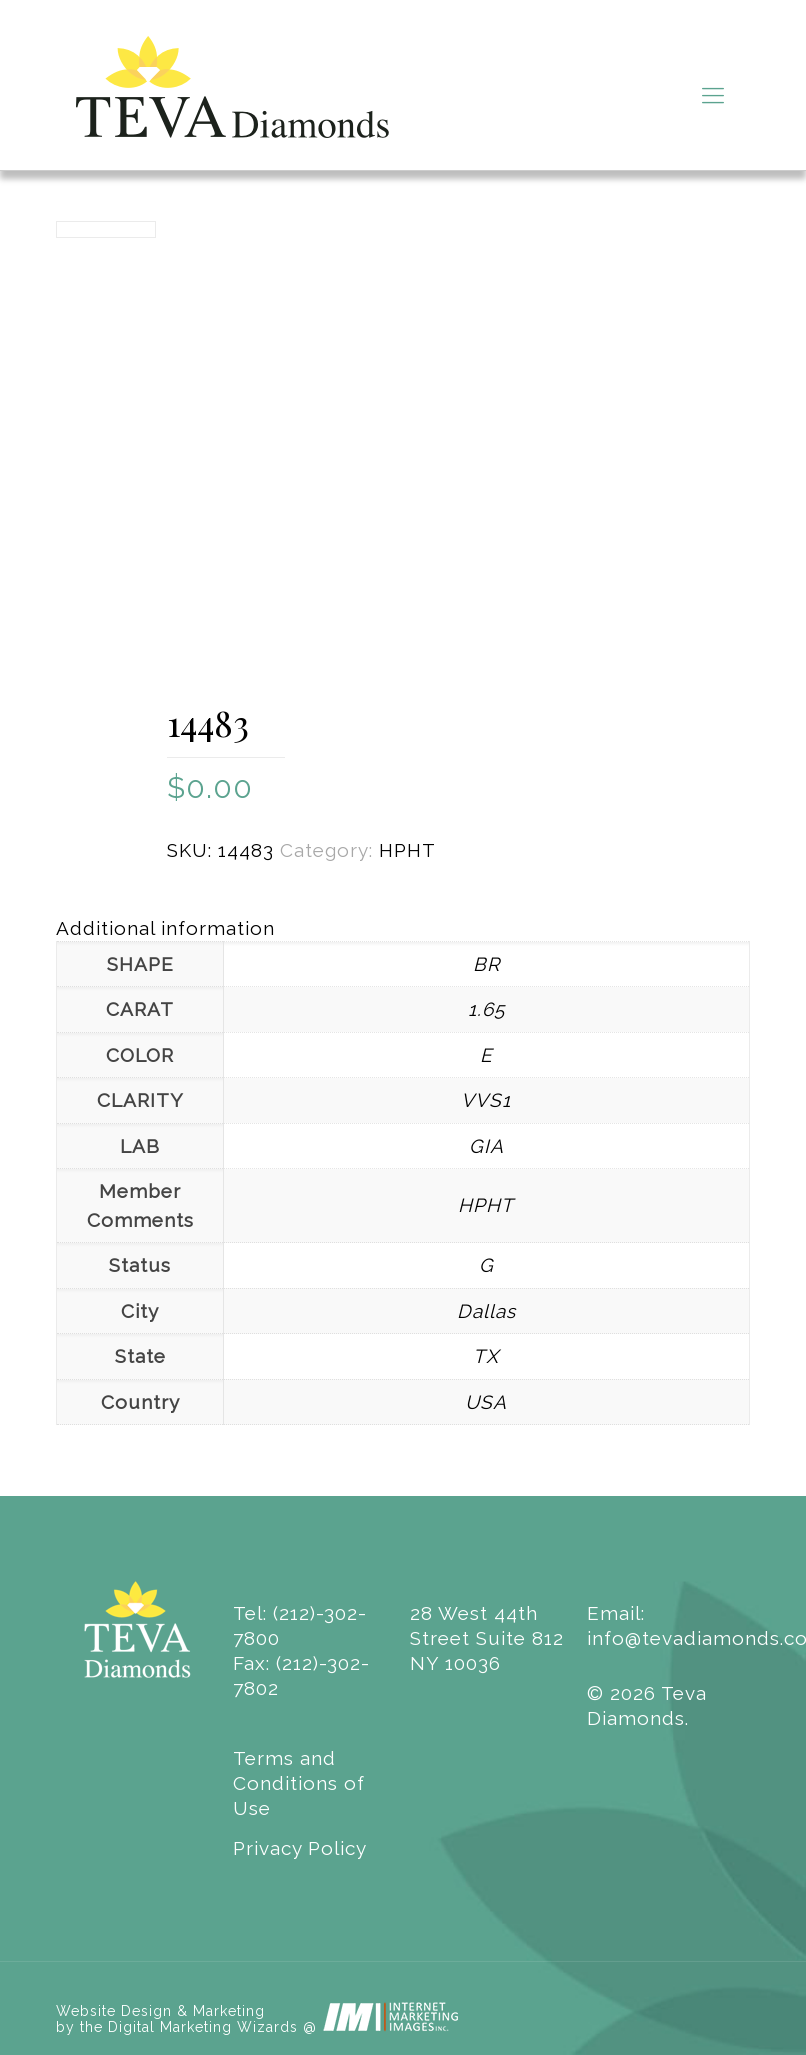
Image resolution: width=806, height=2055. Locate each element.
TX (486, 1356)
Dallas (486, 1311)
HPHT (407, 850)
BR (486, 964)
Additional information (165, 928)
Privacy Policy (300, 1848)
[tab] (403, 928)
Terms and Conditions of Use (299, 1783)
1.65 (486, 1009)
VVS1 (486, 1100)
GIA (486, 1146)
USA (486, 1402)
